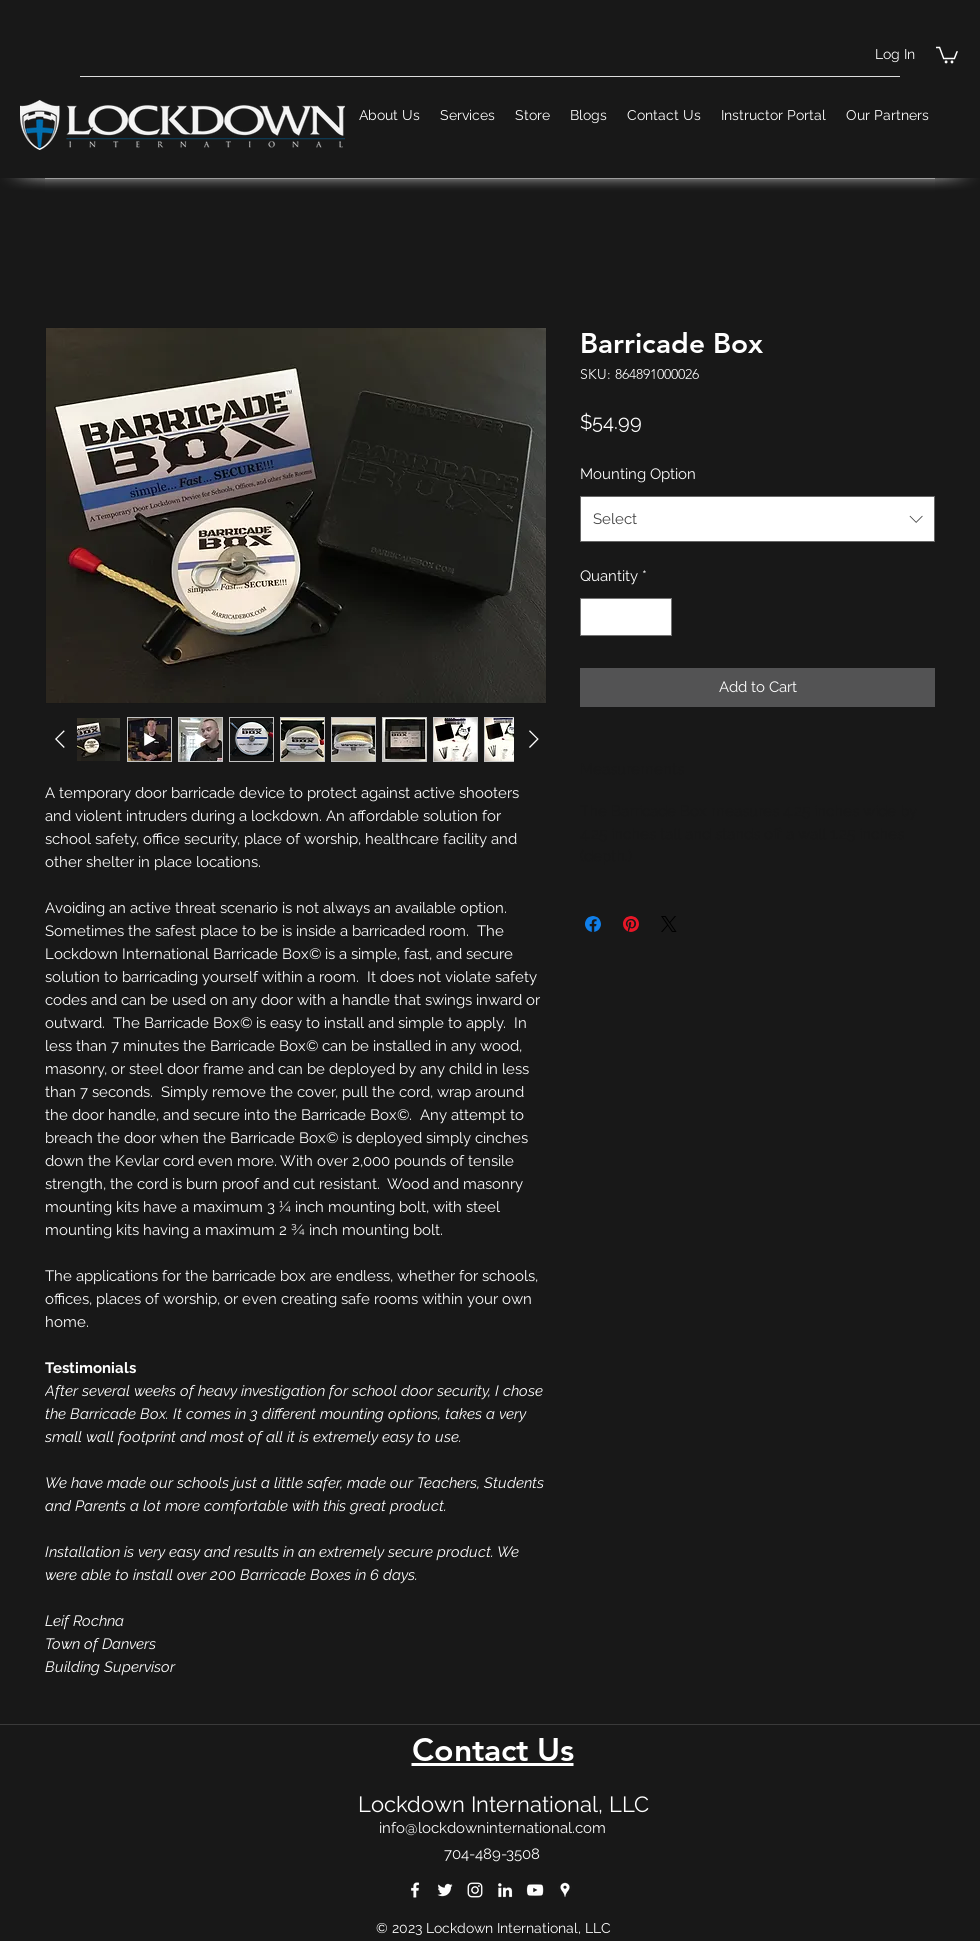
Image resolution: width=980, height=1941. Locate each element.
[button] (947, 54)
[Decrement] (596, 617)
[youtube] (535, 1890)
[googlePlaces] (565, 1890)
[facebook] (415, 1890)
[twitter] (445, 1890)
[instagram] (475, 1890)
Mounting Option (638, 474)
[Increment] (656, 617)
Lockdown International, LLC (503, 1804)
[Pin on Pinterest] (631, 924)
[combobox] (757, 519)
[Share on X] (669, 924)
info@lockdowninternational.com (492, 1828)
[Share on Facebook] (593, 924)
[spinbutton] (626, 617)
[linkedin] (505, 1890)
